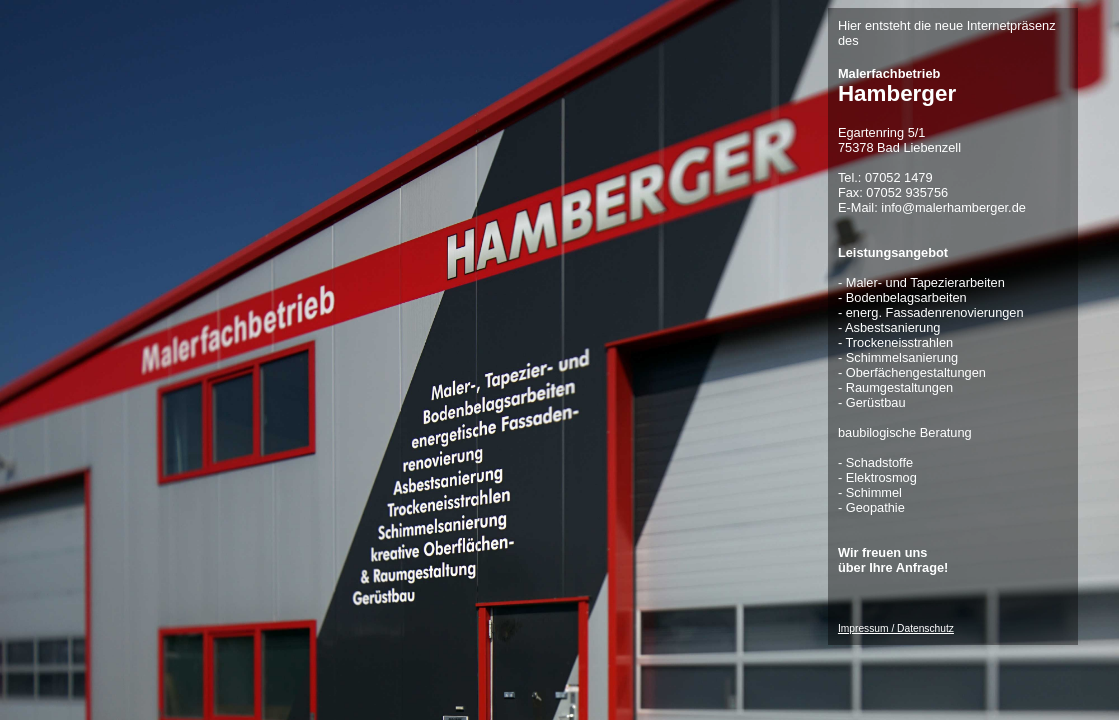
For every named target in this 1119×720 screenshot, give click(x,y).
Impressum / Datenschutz (896, 628)
